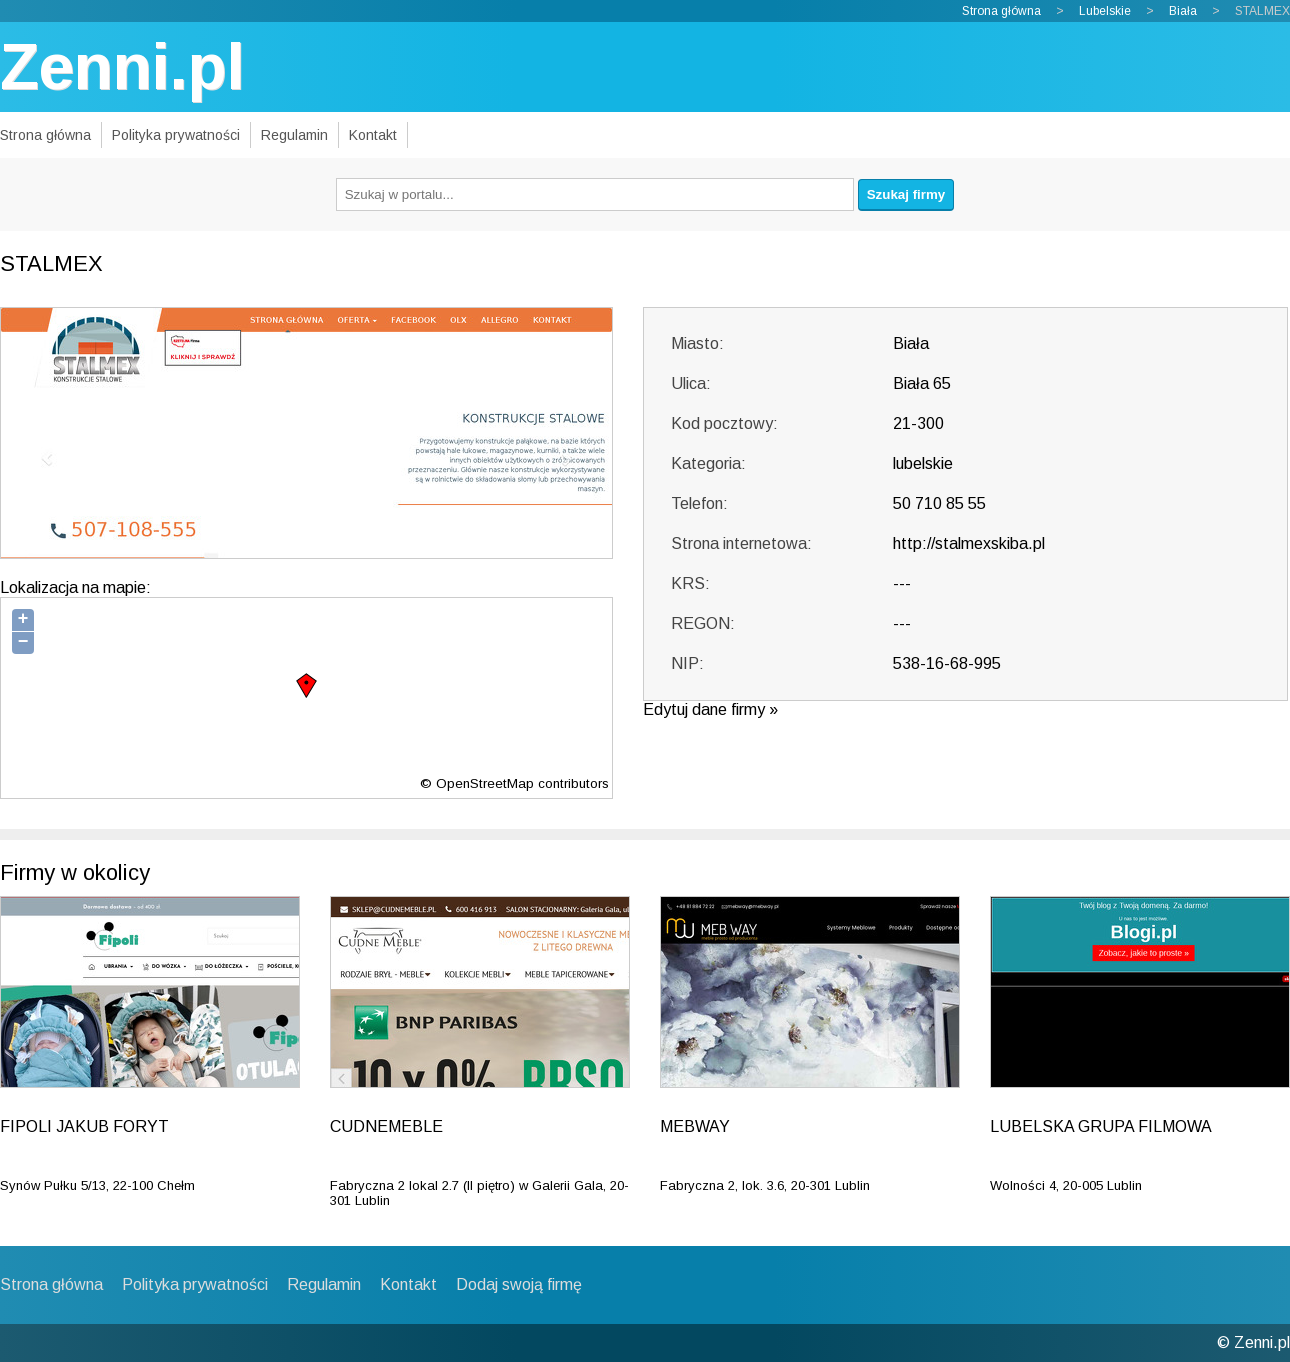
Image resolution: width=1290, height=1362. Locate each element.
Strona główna (1001, 11)
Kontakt (373, 135)
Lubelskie (1105, 11)
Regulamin (294, 135)
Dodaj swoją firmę (519, 1284)
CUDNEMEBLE (386, 1126)
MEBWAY (695, 1126)
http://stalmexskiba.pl (969, 543)
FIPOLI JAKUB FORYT (84, 1126)
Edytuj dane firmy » (710, 709)
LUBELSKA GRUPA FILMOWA (1101, 1126)
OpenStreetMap (485, 783)
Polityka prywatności (176, 135)
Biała (1183, 11)
